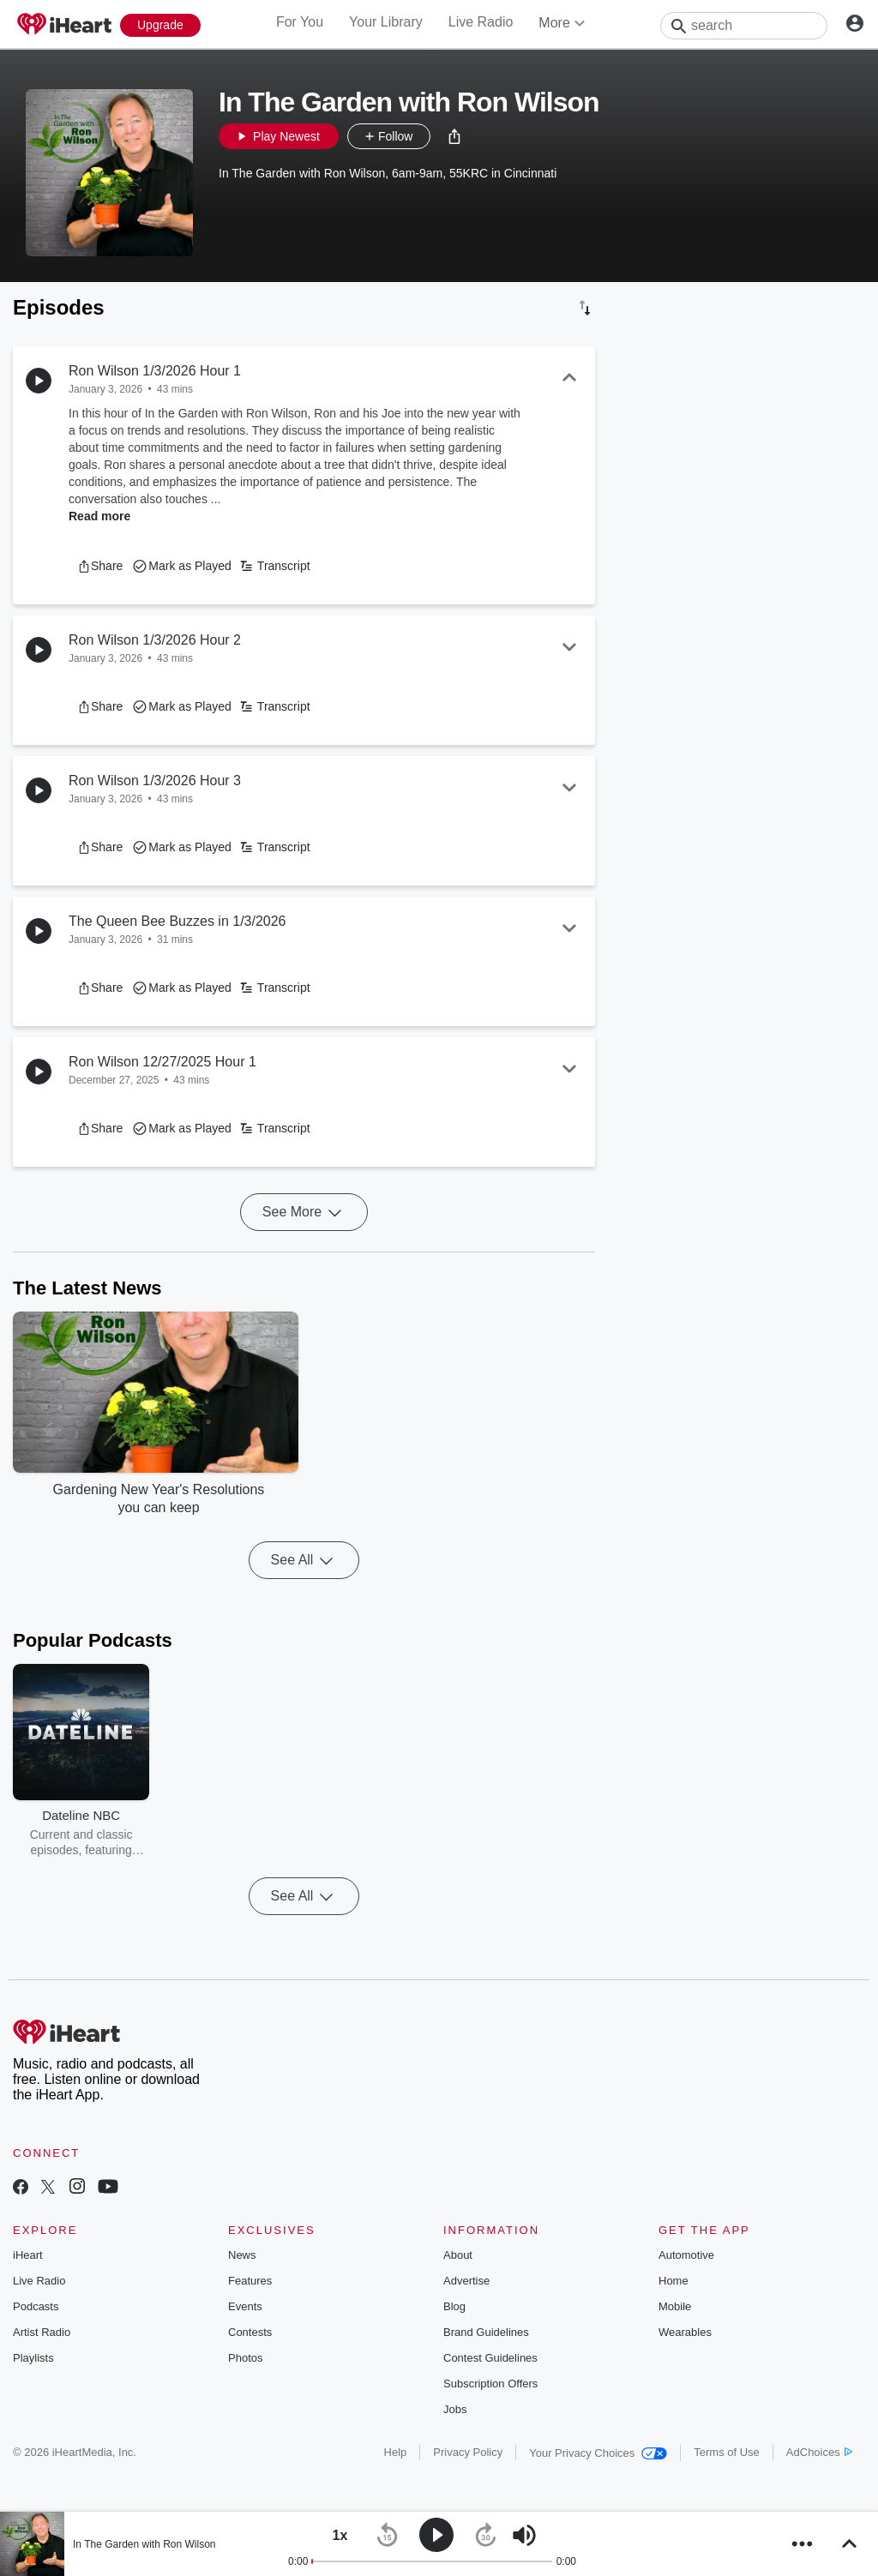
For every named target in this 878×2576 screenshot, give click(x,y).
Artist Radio (41, 2332)
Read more (99, 516)
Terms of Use (727, 2452)
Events (245, 2306)
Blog (454, 2306)
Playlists (33, 2357)
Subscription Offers (490, 2383)
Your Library (386, 22)
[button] (454, 136)
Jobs (454, 2409)
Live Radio (481, 22)
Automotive (686, 2255)
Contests (250, 2332)
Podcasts (35, 2306)
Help (395, 2452)
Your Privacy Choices (598, 2453)
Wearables (685, 2332)
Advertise (466, 2280)
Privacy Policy (467, 2452)
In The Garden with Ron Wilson (144, 2544)
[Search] (743, 25)
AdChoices (819, 2452)
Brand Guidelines (486, 2332)
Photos (245, 2357)
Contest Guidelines (490, 2357)
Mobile (674, 2306)
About (457, 2255)
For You (299, 22)
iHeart (28, 2255)
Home (673, 2280)
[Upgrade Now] (160, 25)
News (242, 2255)
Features (250, 2280)
